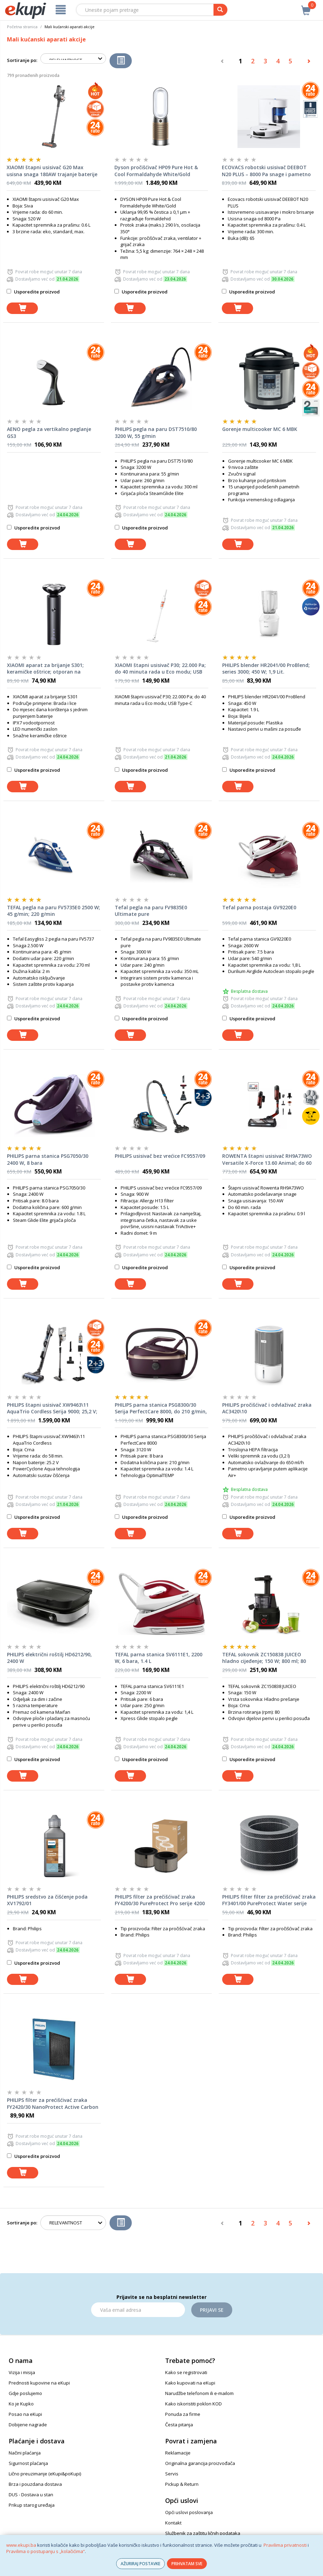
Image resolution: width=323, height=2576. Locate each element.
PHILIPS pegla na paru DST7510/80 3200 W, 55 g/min (156, 432)
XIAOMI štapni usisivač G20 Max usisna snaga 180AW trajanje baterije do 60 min (52, 171)
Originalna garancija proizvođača (200, 2463)
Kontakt (173, 2523)
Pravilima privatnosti (285, 2545)
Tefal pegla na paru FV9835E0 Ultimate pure (151, 911)
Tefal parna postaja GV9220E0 (259, 907)
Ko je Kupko (21, 2404)
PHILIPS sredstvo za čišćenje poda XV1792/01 (47, 1900)
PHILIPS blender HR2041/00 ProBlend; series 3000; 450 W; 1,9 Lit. (266, 668)
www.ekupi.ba (21, 2545)
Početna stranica (22, 26)
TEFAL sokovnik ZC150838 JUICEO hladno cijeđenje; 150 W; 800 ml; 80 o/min (264, 1658)
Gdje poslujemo (25, 2393)
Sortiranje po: (22, 60)
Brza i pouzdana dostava (35, 2484)
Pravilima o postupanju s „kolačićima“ (45, 2551)
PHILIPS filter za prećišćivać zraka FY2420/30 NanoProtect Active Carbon (52, 2103)
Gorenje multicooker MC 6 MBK (259, 429)
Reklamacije (178, 2453)
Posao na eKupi (25, 2414)
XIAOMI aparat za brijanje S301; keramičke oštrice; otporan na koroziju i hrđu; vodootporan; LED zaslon (48, 669)
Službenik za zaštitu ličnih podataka (202, 2533)
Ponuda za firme (182, 2414)
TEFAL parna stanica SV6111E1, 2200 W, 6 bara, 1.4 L (158, 1658)
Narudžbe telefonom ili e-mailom (199, 2393)
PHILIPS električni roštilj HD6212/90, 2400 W (49, 1658)
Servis (171, 2474)
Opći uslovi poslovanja (189, 2512)
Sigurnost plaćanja (28, 2463)
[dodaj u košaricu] (22, 308)
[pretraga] (220, 10)
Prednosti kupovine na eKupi (39, 2383)
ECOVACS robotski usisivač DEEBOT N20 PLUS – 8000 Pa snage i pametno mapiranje (266, 171)
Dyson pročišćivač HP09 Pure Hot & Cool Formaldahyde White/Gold (156, 171)
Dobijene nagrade (28, 2424)
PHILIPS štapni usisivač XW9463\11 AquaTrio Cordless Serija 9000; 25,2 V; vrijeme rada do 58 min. (52, 1408)
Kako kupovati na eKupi (190, 2383)
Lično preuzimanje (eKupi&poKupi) (45, 2474)
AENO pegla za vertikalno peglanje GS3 (49, 432)
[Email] (138, 2309)
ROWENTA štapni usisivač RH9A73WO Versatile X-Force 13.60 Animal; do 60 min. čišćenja (267, 1160)
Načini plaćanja (25, 2453)
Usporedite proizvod (33, 292)
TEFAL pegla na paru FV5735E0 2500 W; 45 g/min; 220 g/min (53, 911)
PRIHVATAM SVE (186, 2564)
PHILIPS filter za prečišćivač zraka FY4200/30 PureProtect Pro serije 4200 (160, 1900)
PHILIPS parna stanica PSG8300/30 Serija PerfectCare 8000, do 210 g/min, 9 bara (161, 1408)
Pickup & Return (182, 2484)
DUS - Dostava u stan (31, 2494)
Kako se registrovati (186, 2372)
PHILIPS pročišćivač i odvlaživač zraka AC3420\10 (267, 1408)
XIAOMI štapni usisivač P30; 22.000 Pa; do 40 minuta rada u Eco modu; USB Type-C (160, 669)
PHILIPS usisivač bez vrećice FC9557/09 (160, 1156)
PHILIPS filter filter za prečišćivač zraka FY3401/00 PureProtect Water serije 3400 (269, 1900)
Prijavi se (212, 2310)
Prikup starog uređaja (32, 2505)
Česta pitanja (179, 2424)
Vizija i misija (22, 2372)
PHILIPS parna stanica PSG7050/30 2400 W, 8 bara (47, 1159)
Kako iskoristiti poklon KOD (193, 2404)
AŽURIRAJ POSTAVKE (140, 2564)
